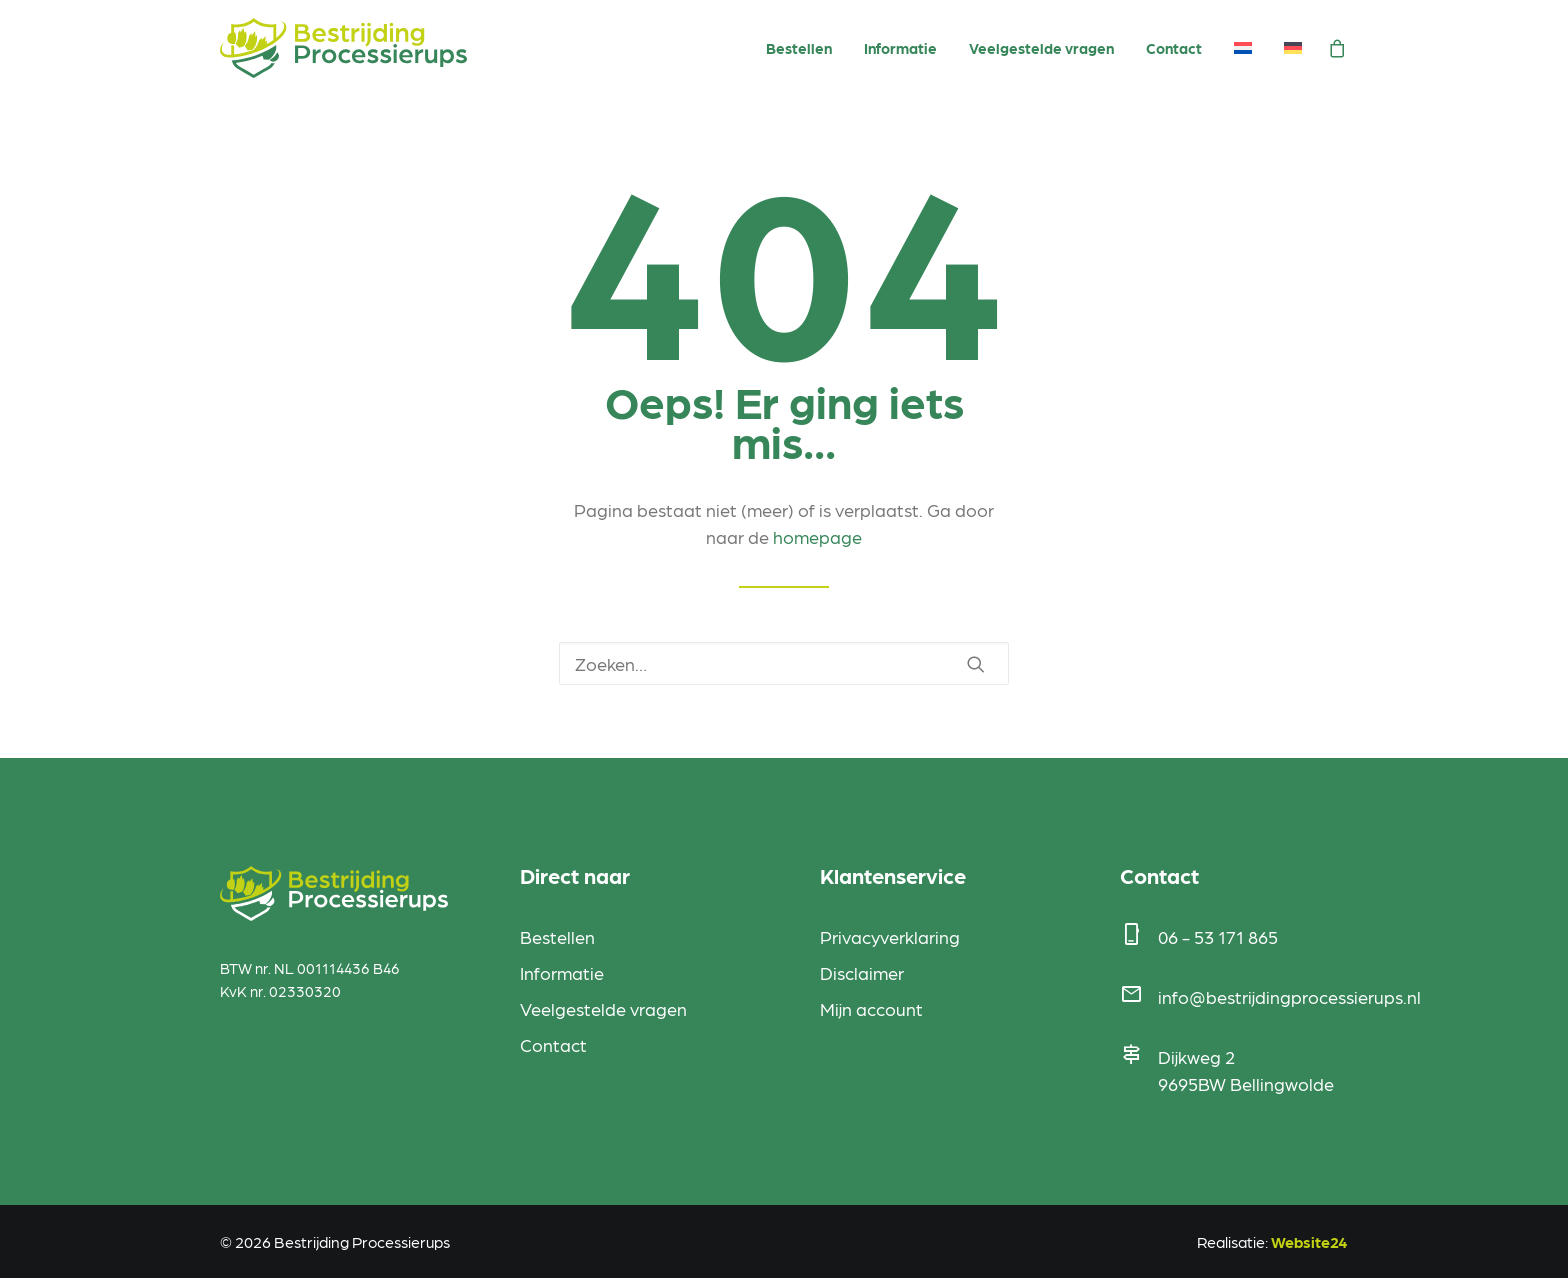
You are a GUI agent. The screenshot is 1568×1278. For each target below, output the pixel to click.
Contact (1174, 48)
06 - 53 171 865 (1218, 936)
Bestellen (799, 48)
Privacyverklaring (890, 936)
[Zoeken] (784, 663)
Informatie (900, 48)
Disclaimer (862, 972)
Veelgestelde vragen (1041, 48)
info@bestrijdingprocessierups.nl (1289, 996)
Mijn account (871, 1008)
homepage (817, 536)
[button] (976, 664)
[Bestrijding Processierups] (343, 48)
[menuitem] (799, 49)
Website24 (1309, 1241)
